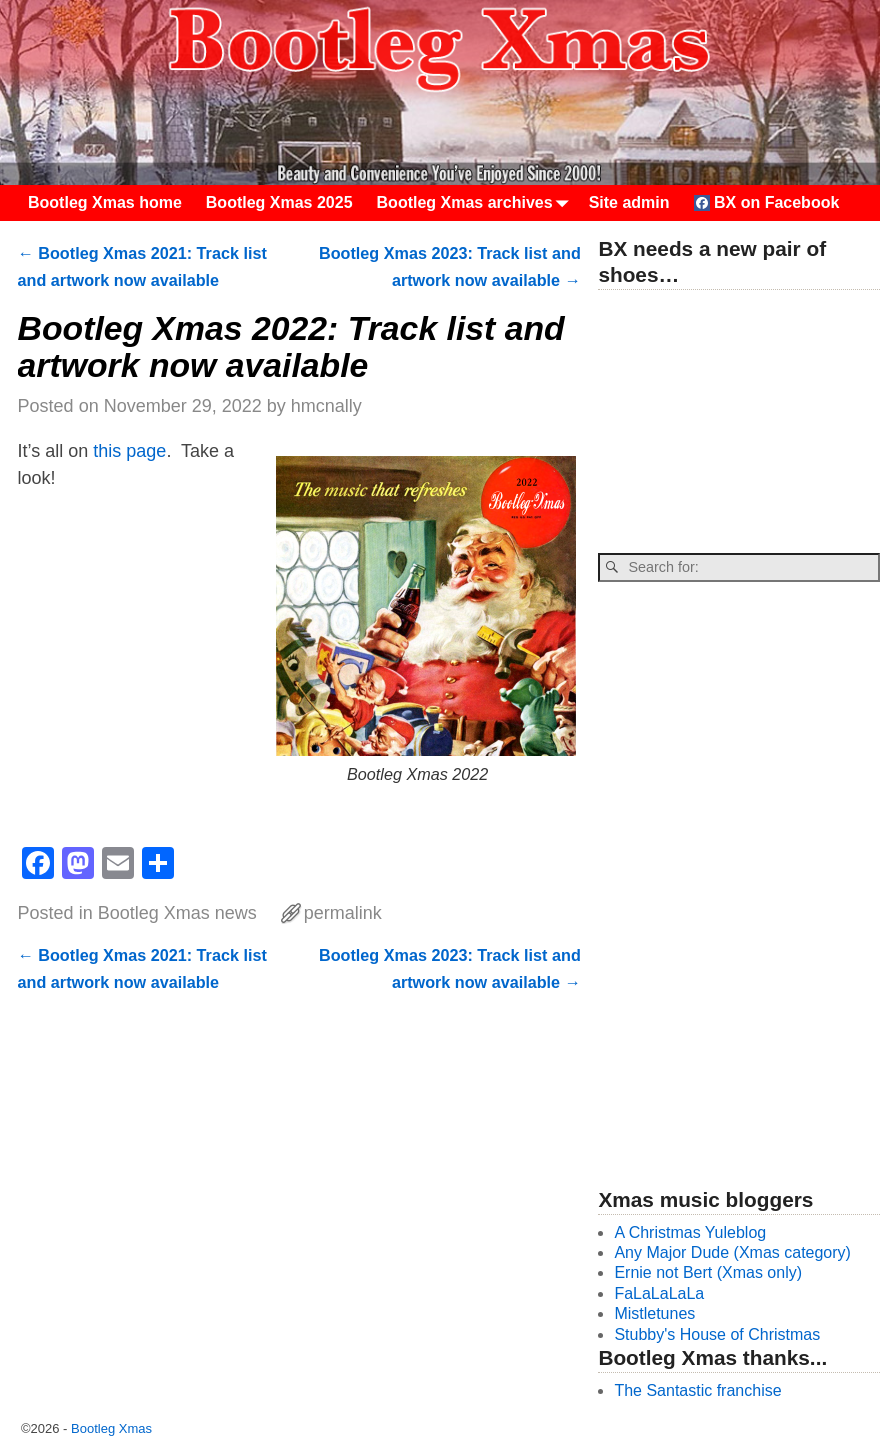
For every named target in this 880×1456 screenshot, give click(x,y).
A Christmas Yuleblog (690, 1232)
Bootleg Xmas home (105, 202)
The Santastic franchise (697, 1390)
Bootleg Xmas (111, 1428)
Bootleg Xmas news (177, 913)
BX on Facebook (767, 202)
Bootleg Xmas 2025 (279, 202)
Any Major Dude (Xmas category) (732, 1252)
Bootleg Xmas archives (477, 202)
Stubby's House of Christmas (717, 1334)
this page (129, 451)
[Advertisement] (738, 423)
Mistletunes (654, 1313)
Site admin (629, 202)
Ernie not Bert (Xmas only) (708, 1272)
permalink (343, 913)
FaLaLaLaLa (659, 1293)
